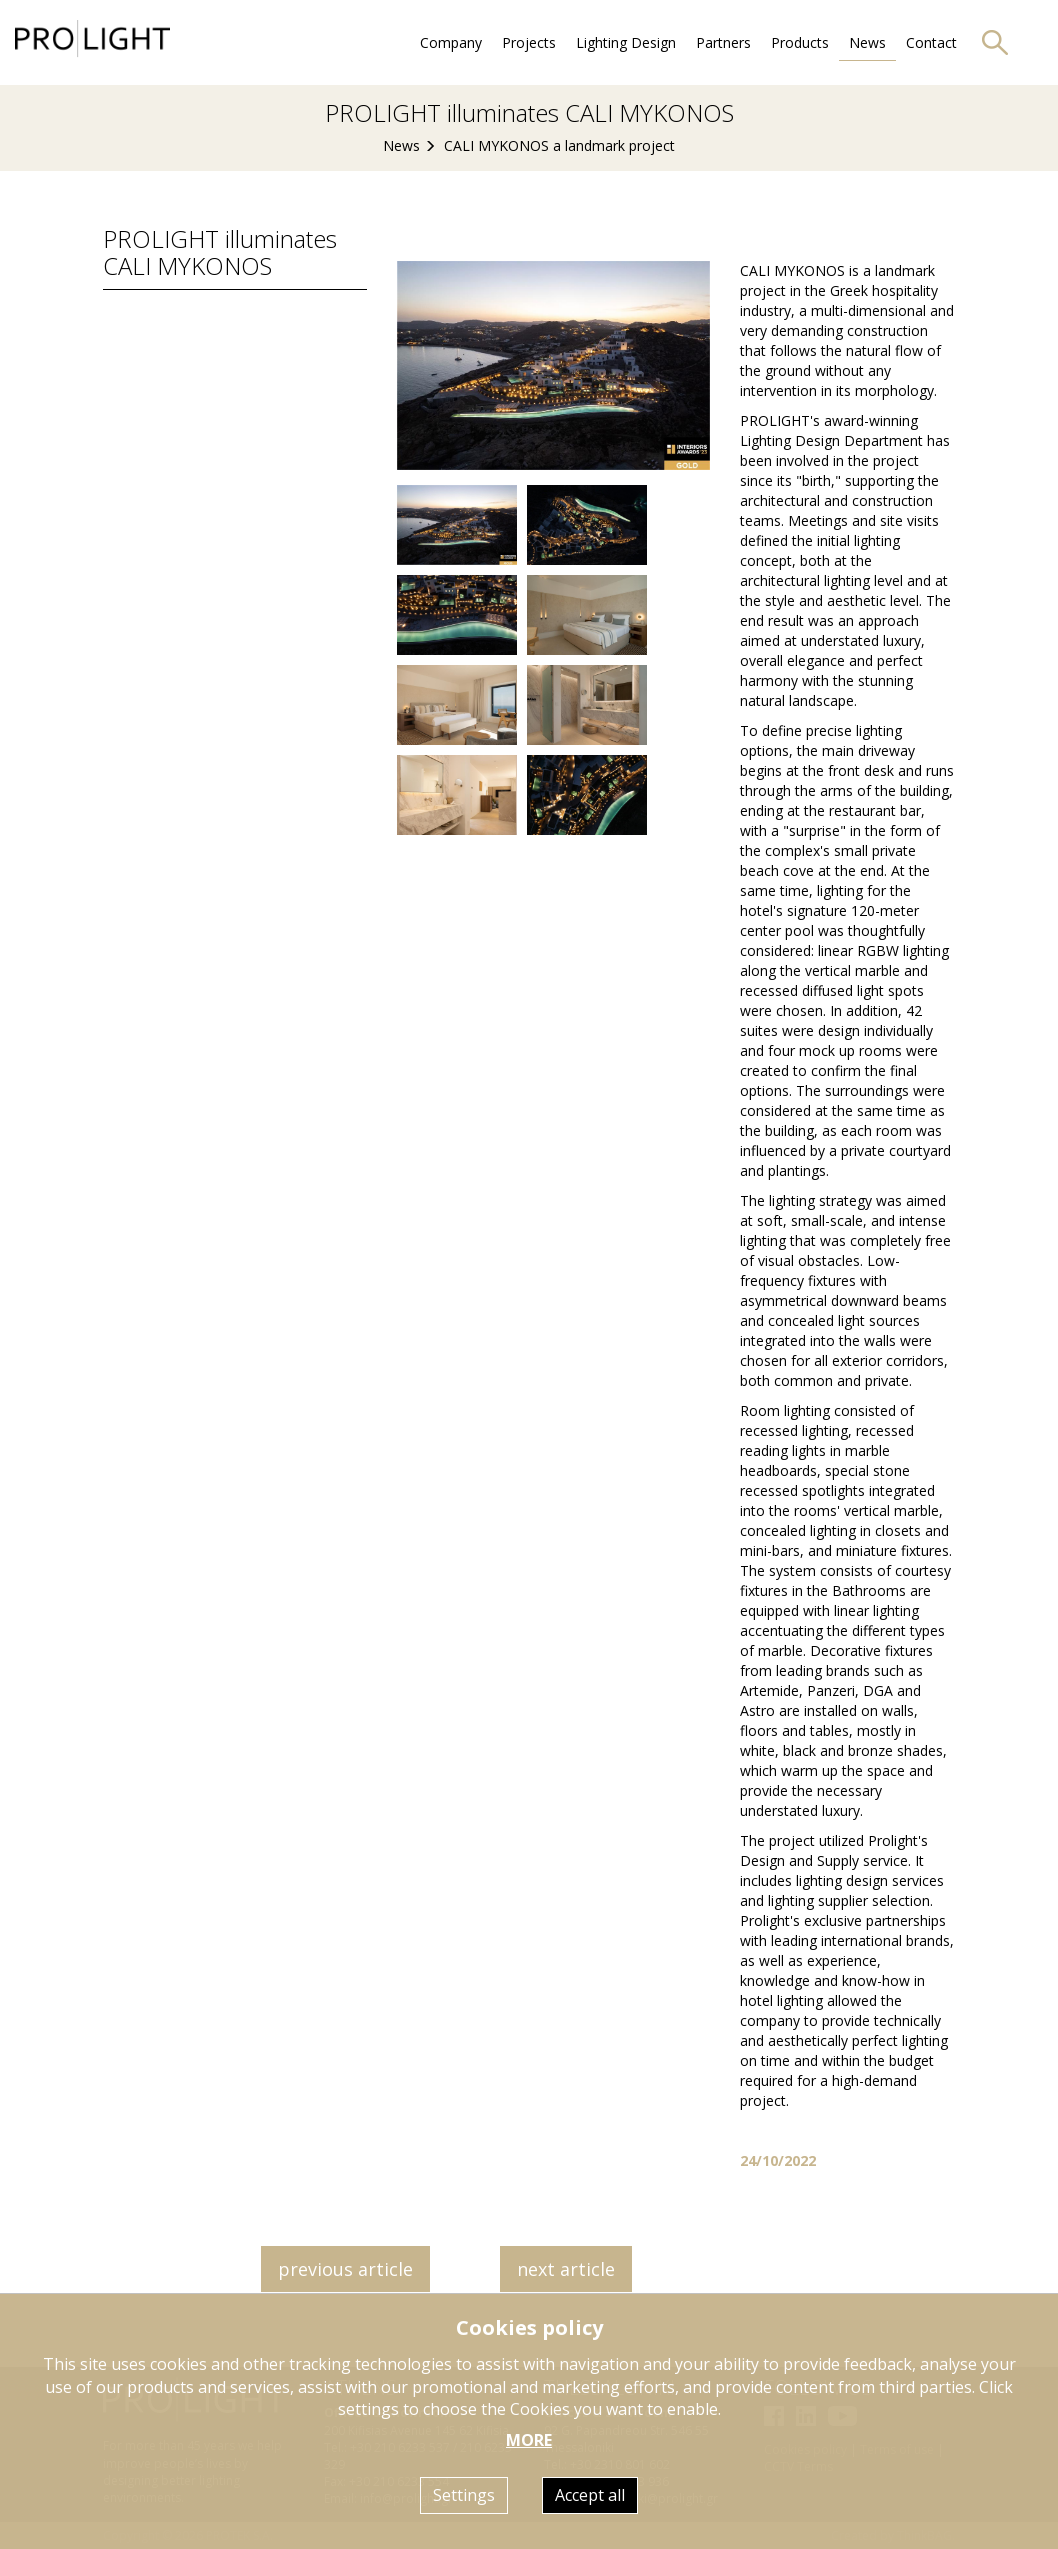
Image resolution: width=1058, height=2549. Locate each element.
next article (566, 2269)
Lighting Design (626, 42)
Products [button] (800, 42)
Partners (723, 42)
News (867, 42)
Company (451, 42)
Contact (931, 42)
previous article (345, 2269)
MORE (529, 2440)
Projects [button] (529, 42)
